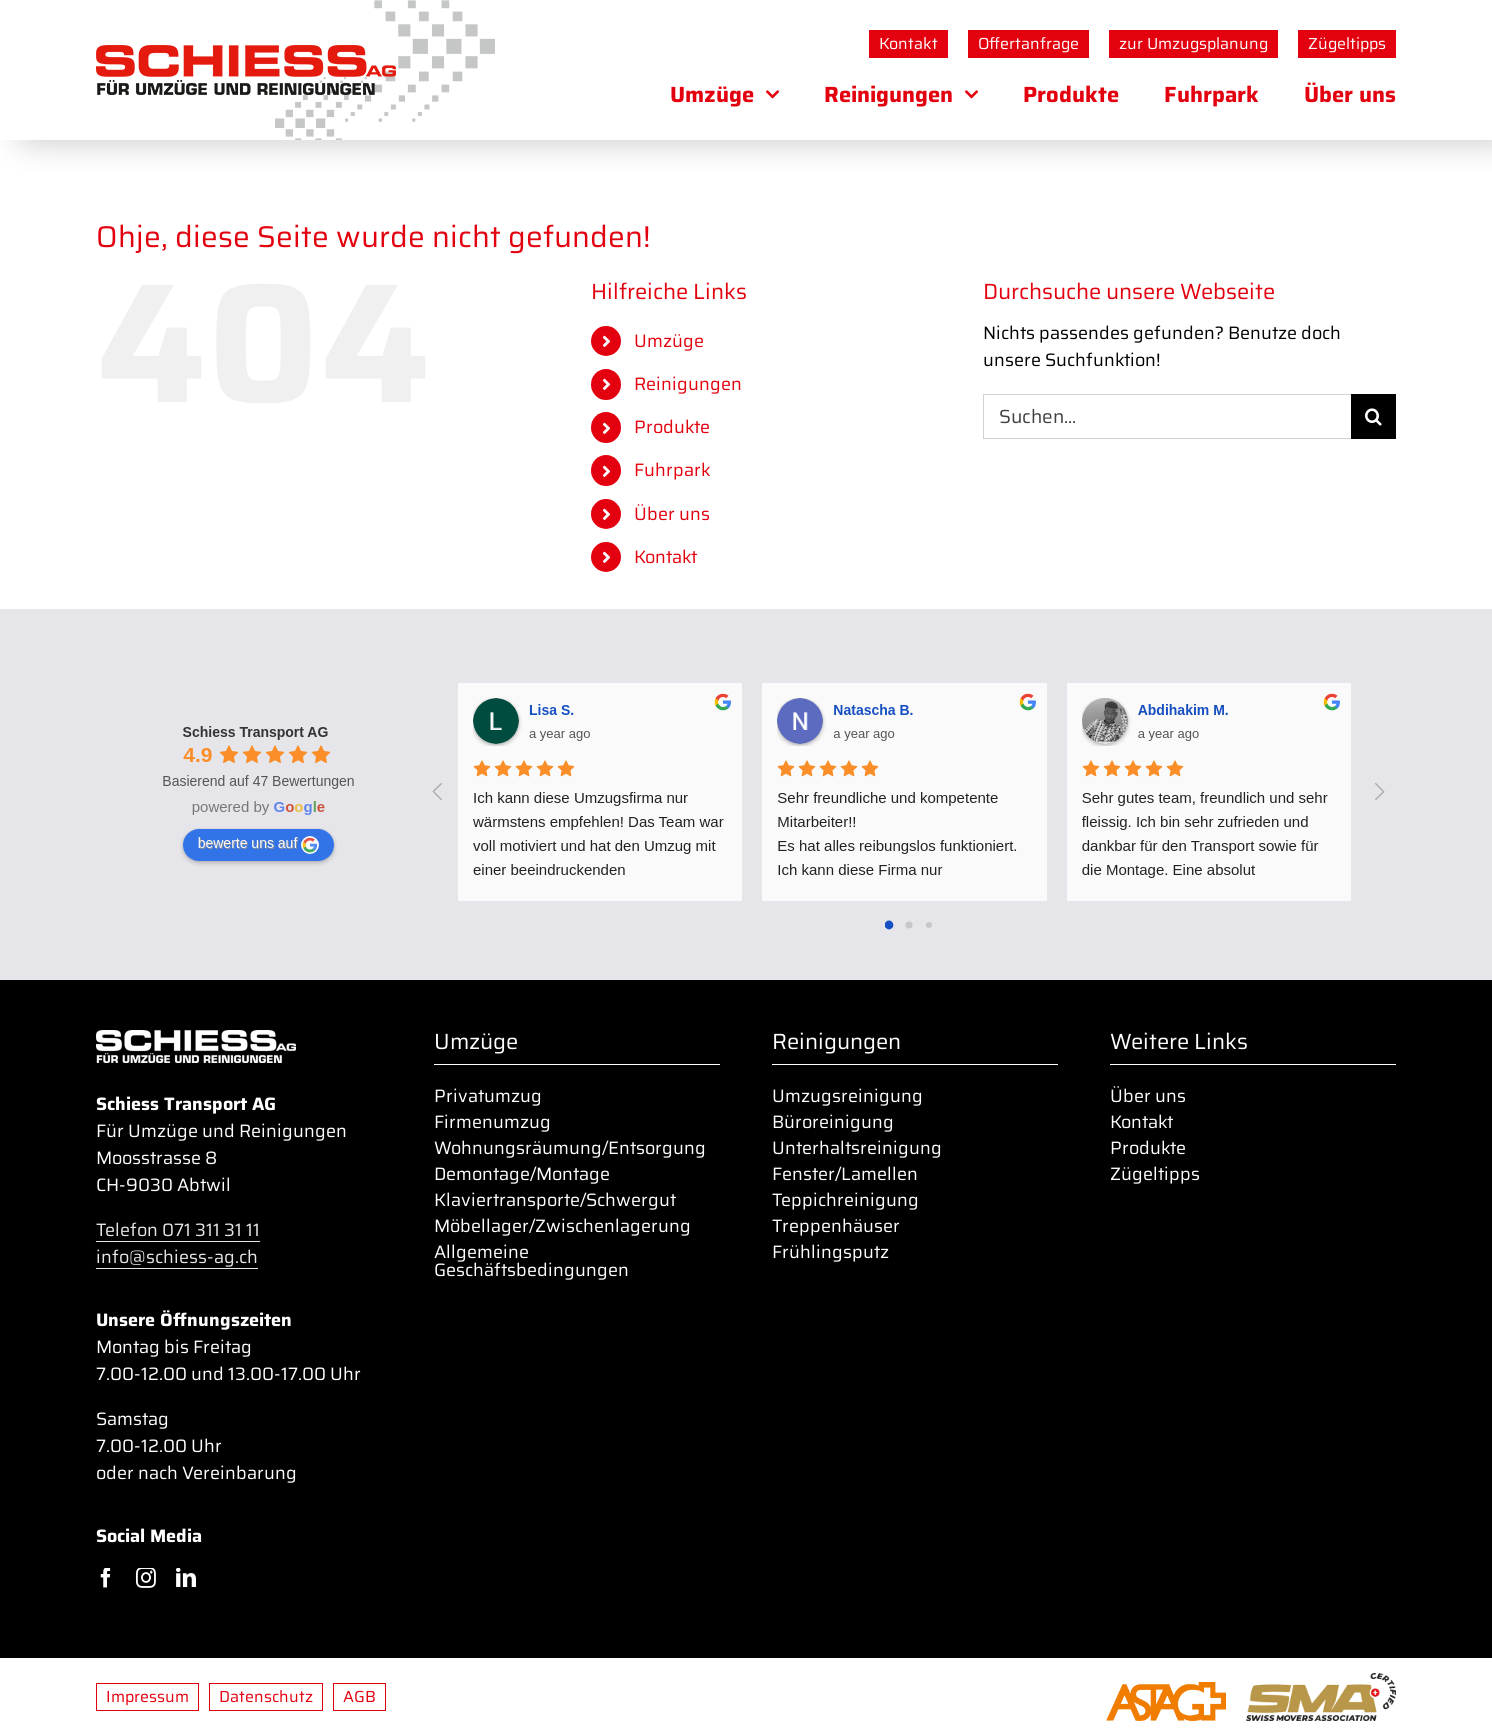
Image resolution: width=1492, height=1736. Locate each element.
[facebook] (106, 1578)
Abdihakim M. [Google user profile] (1183, 710)
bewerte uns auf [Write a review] (259, 844)
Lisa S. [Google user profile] (551, 710)
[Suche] (1373, 416)
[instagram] (146, 1578)
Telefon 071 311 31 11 (178, 1230)
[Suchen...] (1167, 416)
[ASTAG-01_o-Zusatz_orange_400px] (1166, 1691)
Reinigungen (688, 384)
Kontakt (665, 557)
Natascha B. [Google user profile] (873, 710)
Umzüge (669, 341)
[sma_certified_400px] (1321, 1682)
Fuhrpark (672, 470)
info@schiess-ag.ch (177, 1257)
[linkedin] (186, 1578)
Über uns (672, 514)
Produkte (672, 427)
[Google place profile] (256, 732)
